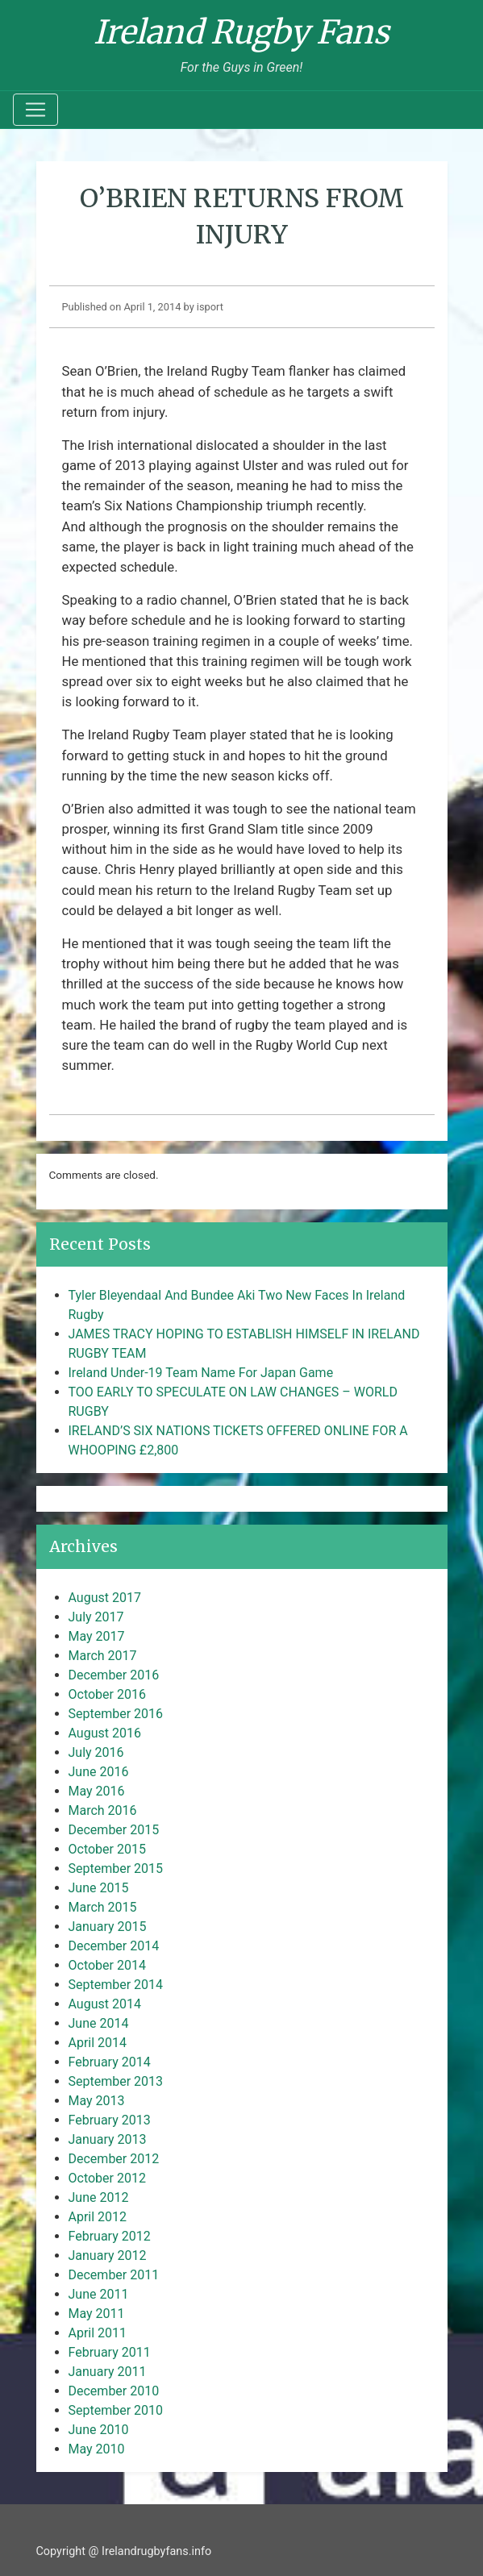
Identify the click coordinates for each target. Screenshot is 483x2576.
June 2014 (99, 2023)
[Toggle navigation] (35, 110)
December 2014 (114, 1946)
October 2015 (107, 1849)
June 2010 (99, 2429)
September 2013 (116, 2081)
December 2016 (114, 1675)
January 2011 (108, 2371)
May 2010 (97, 2449)
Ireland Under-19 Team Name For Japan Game (201, 1372)
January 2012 (108, 2255)
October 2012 (107, 2178)
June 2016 (99, 1771)
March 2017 (103, 1655)
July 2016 (96, 1752)
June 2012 (99, 2197)
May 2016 (97, 1791)
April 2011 (98, 2333)
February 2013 (110, 2120)
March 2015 (103, 1907)
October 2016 (107, 1694)
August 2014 (105, 2004)
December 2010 (114, 2391)
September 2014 (116, 1984)
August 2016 (105, 1733)
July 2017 (96, 1617)
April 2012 (98, 2216)
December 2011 (114, 2275)
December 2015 (114, 1829)
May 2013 (97, 2100)
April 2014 (98, 2042)
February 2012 (110, 2236)
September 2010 (116, 2410)
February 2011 (110, 2352)
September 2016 (116, 1713)
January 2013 (108, 2139)
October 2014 (107, 1965)
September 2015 (116, 1868)
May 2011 (97, 2313)
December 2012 (114, 2158)
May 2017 (97, 1636)
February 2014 (110, 2062)
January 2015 (108, 1926)
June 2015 (99, 1888)
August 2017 (105, 1597)
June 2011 (99, 2294)
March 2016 (103, 1810)
